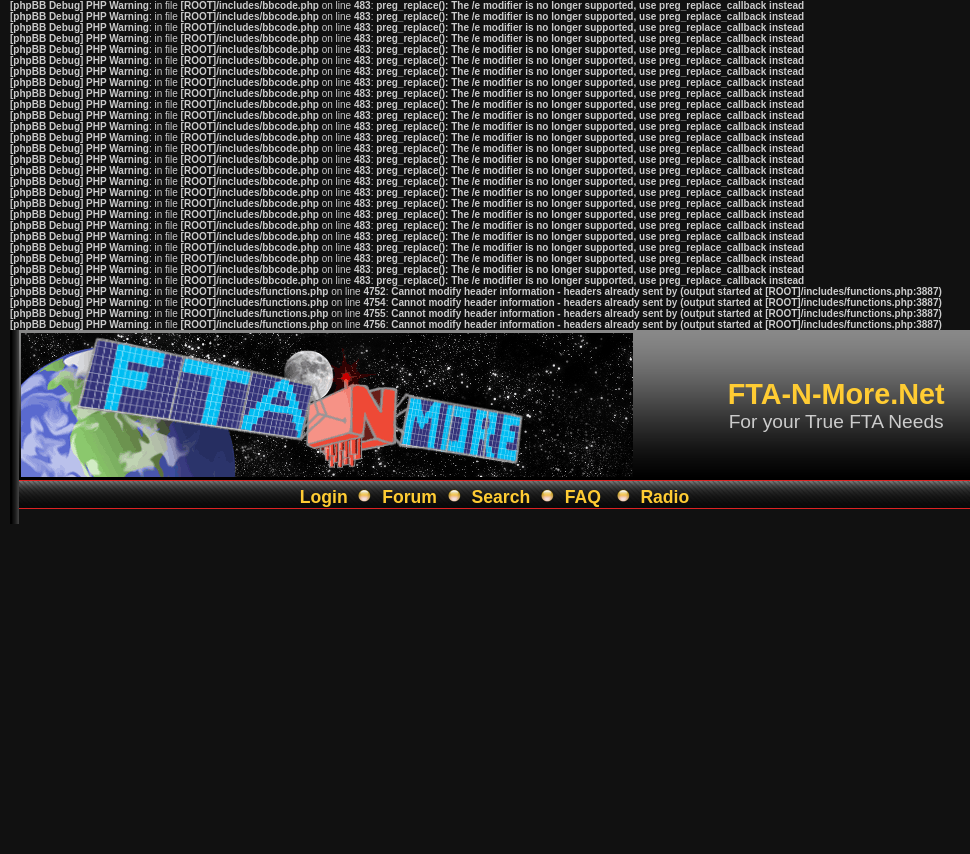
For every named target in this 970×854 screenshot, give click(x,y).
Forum (409, 497)
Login (324, 497)
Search (501, 497)
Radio (664, 497)
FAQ (583, 497)
